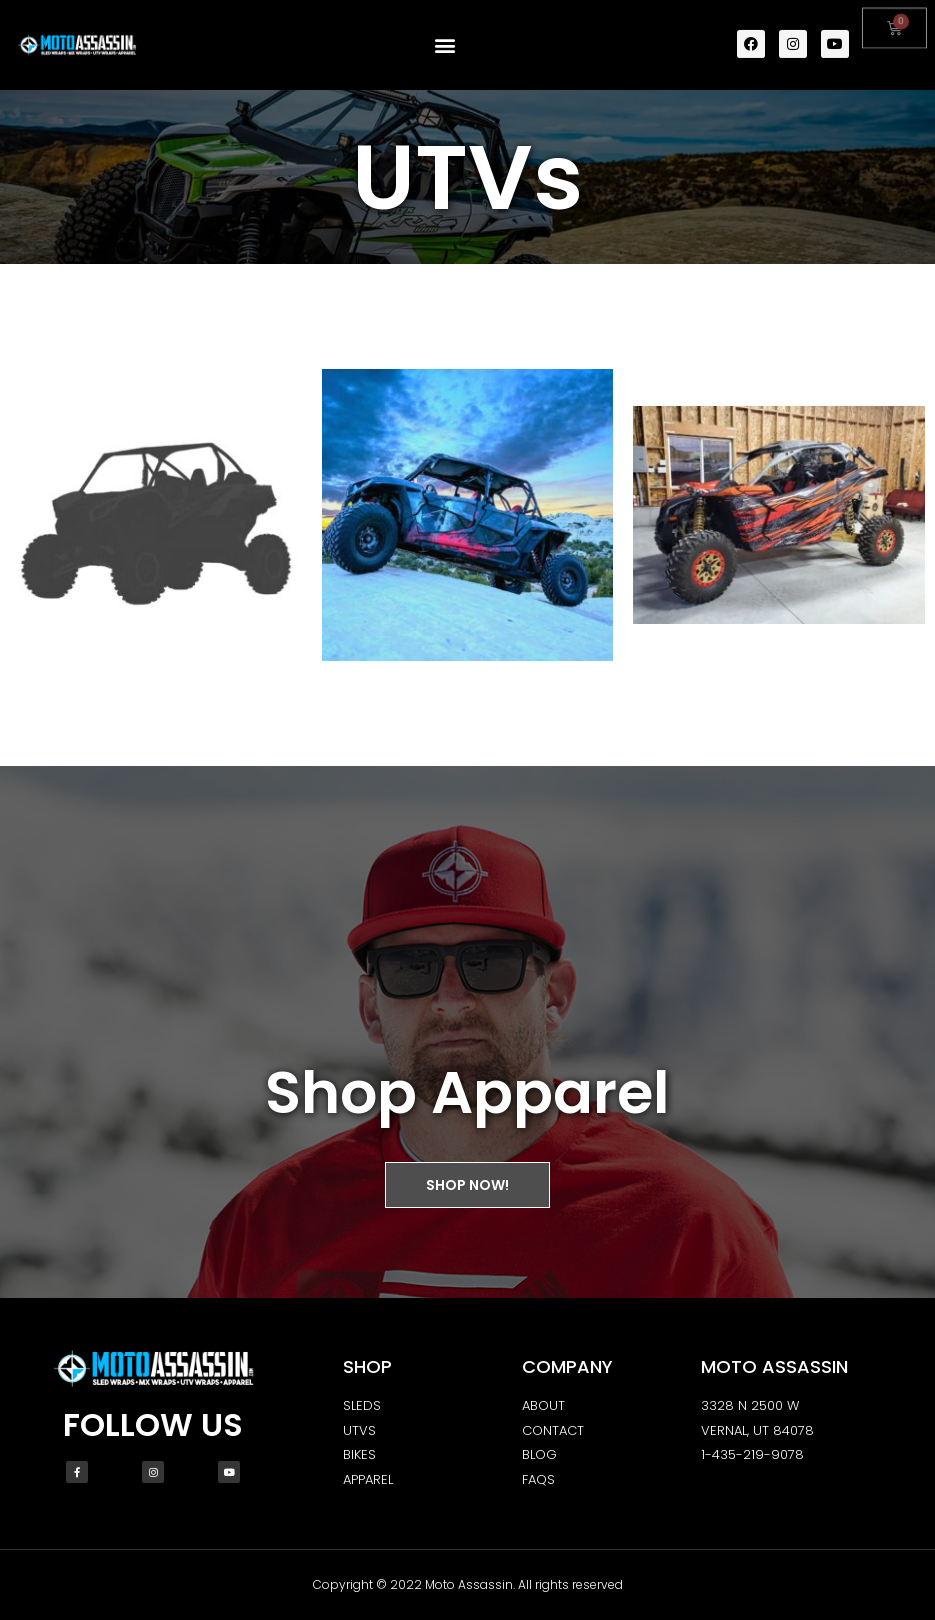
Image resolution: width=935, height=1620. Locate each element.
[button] (444, 43)
